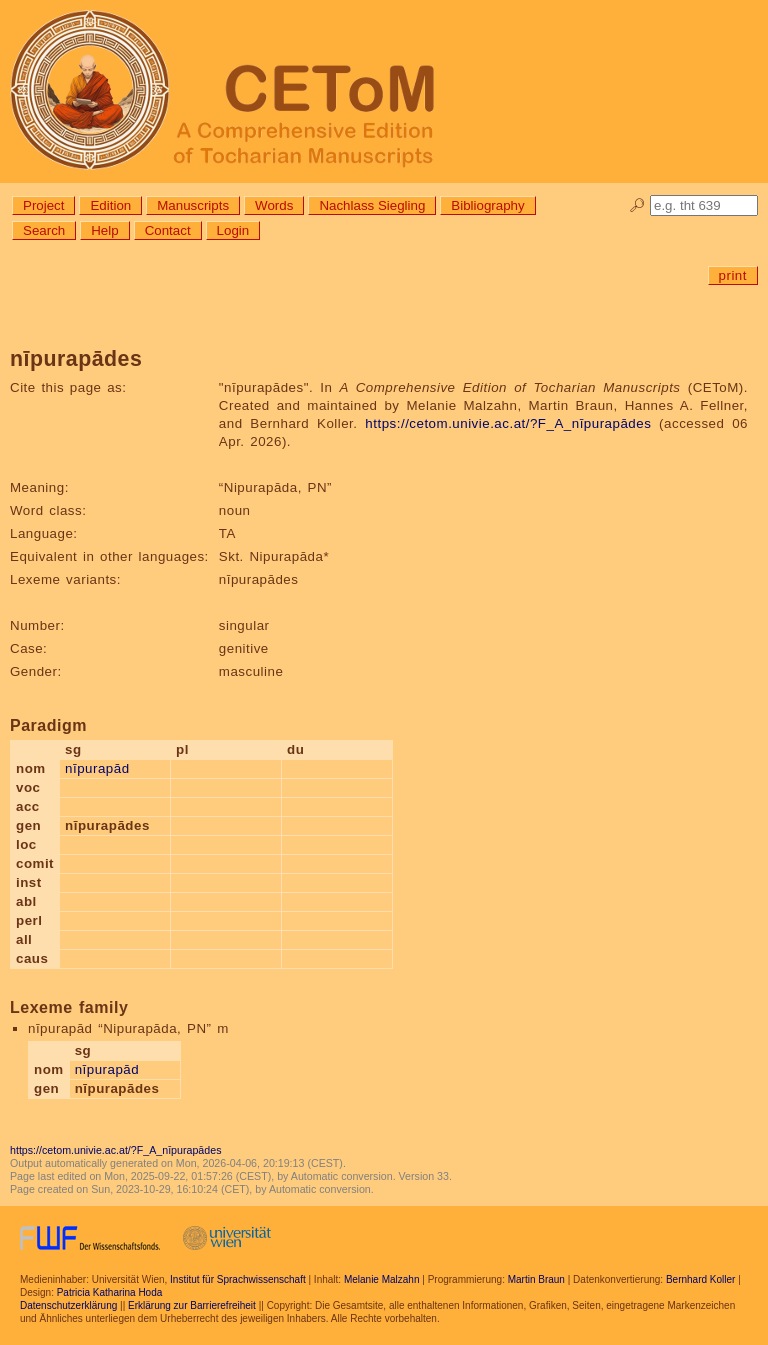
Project (43, 205)
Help (104, 230)
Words (274, 205)
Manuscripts (193, 205)
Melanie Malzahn (382, 1279)
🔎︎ (637, 205)
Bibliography (487, 205)
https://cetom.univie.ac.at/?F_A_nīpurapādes (508, 423)
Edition (110, 205)
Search (44, 230)
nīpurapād (97, 768)
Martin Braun (536, 1279)
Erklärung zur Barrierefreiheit (192, 1305)
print (733, 275)
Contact (168, 230)
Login (233, 230)
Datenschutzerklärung (68, 1305)
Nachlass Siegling (372, 205)
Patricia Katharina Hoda (110, 1292)
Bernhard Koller (700, 1279)
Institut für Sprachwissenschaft (238, 1279)
